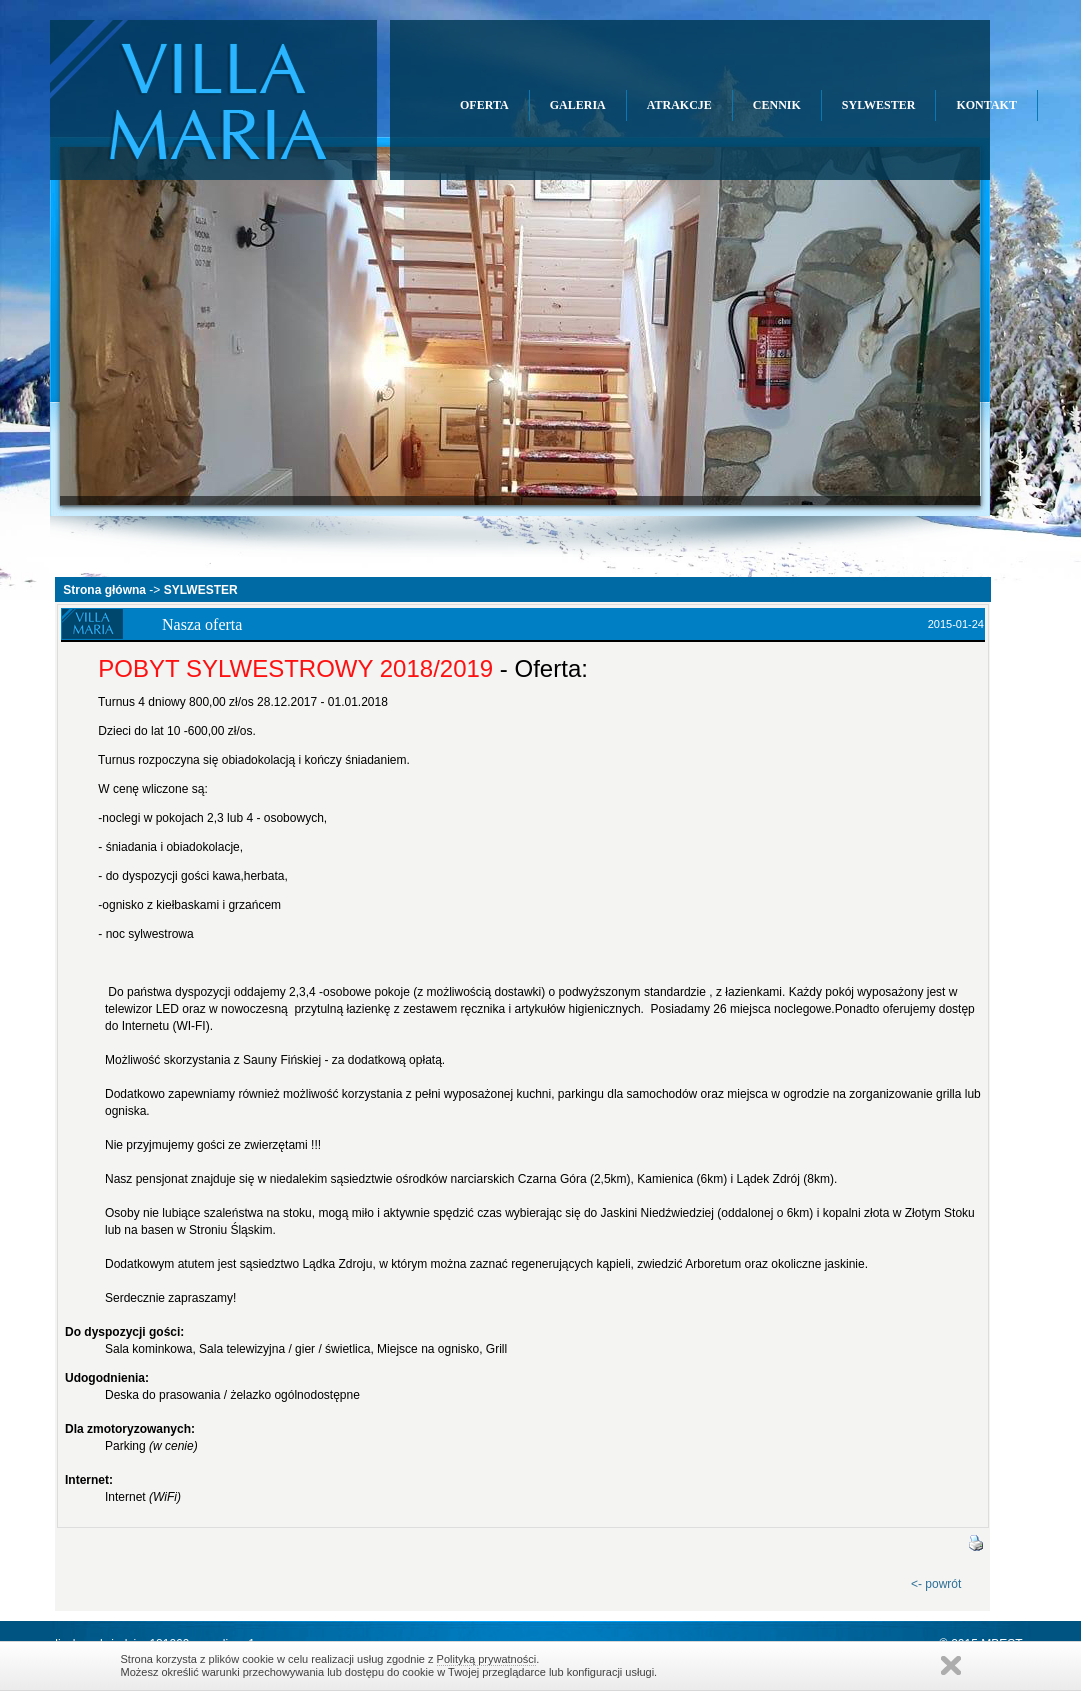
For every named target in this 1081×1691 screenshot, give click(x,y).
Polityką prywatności (487, 1659)
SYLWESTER (879, 105)
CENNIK (777, 105)
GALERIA (578, 105)
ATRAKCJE (679, 105)
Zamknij (951, 1665)
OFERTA (484, 105)
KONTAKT (986, 105)
